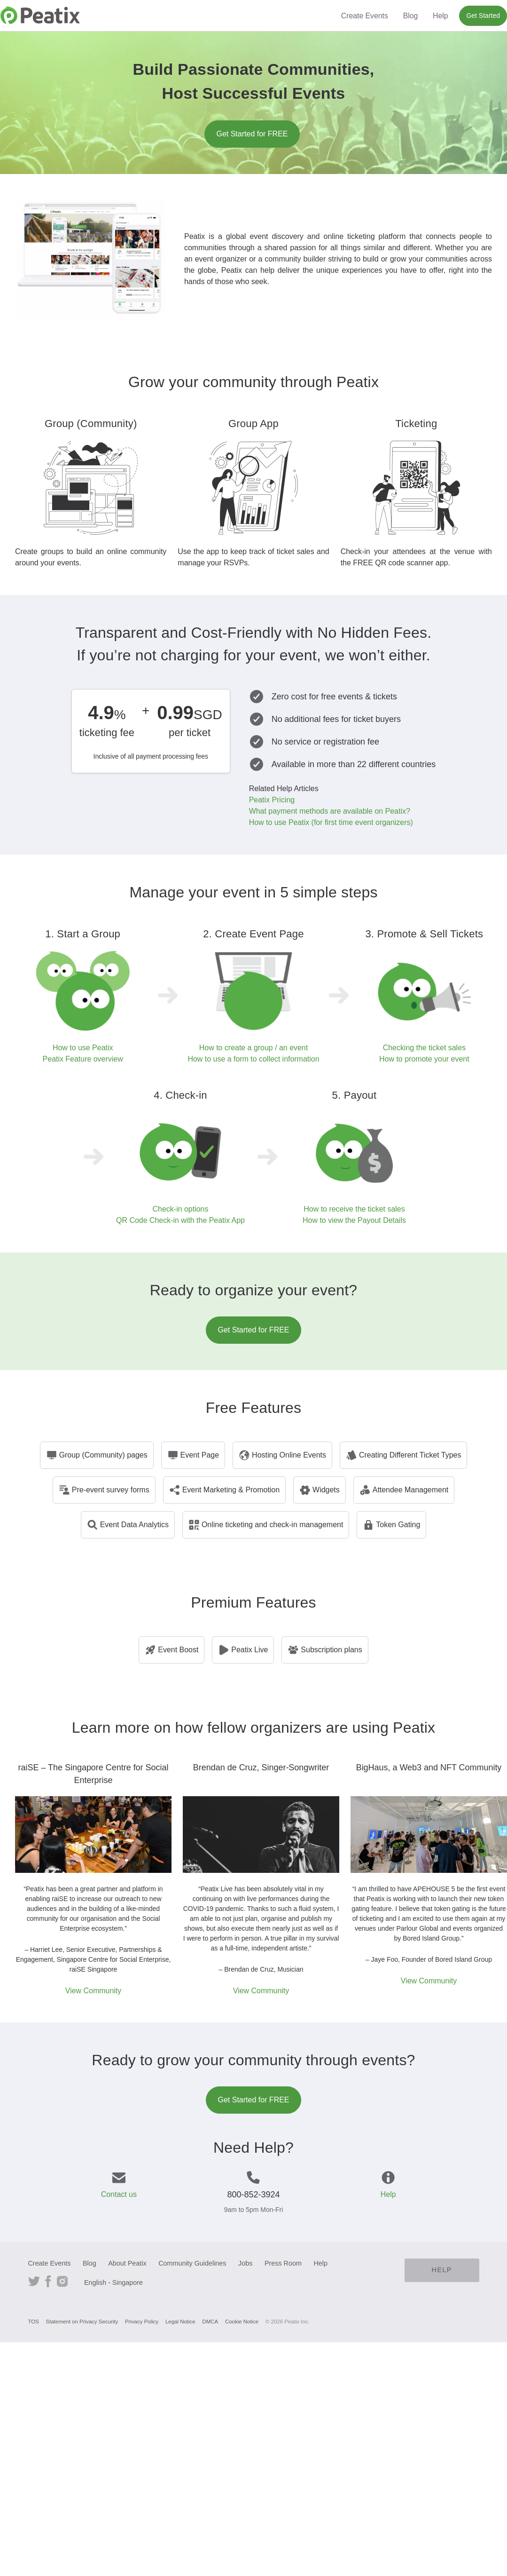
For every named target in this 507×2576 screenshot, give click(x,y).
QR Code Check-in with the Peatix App (180, 1220)
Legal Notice (180, 2321)
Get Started (483, 15)
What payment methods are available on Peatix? (329, 811)
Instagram (62, 2280)
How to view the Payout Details (354, 1220)
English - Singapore (113, 2282)
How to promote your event (424, 1059)
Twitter (34, 2280)
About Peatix (127, 2263)
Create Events (364, 16)
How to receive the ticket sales (354, 1209)
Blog (410, 16)
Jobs (245, 2263)
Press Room (283, 2263)
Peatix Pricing (272, 800)
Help (440, 16)
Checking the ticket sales (424, 1048)
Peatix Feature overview (83, 1059)
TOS (33, 2321)
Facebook (48, 2280)
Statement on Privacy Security (82, 2321)
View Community (93, 1991)
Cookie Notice (241, 2321)
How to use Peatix (83, 1048)
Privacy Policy (141, 2321)
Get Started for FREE (252, 134)
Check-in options (181, 1209)
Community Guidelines (192, 2263)
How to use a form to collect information (253, 1059)
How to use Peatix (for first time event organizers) (331, 822)
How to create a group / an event (253, 1048)
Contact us (119, 2194)
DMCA (210, 2321)
